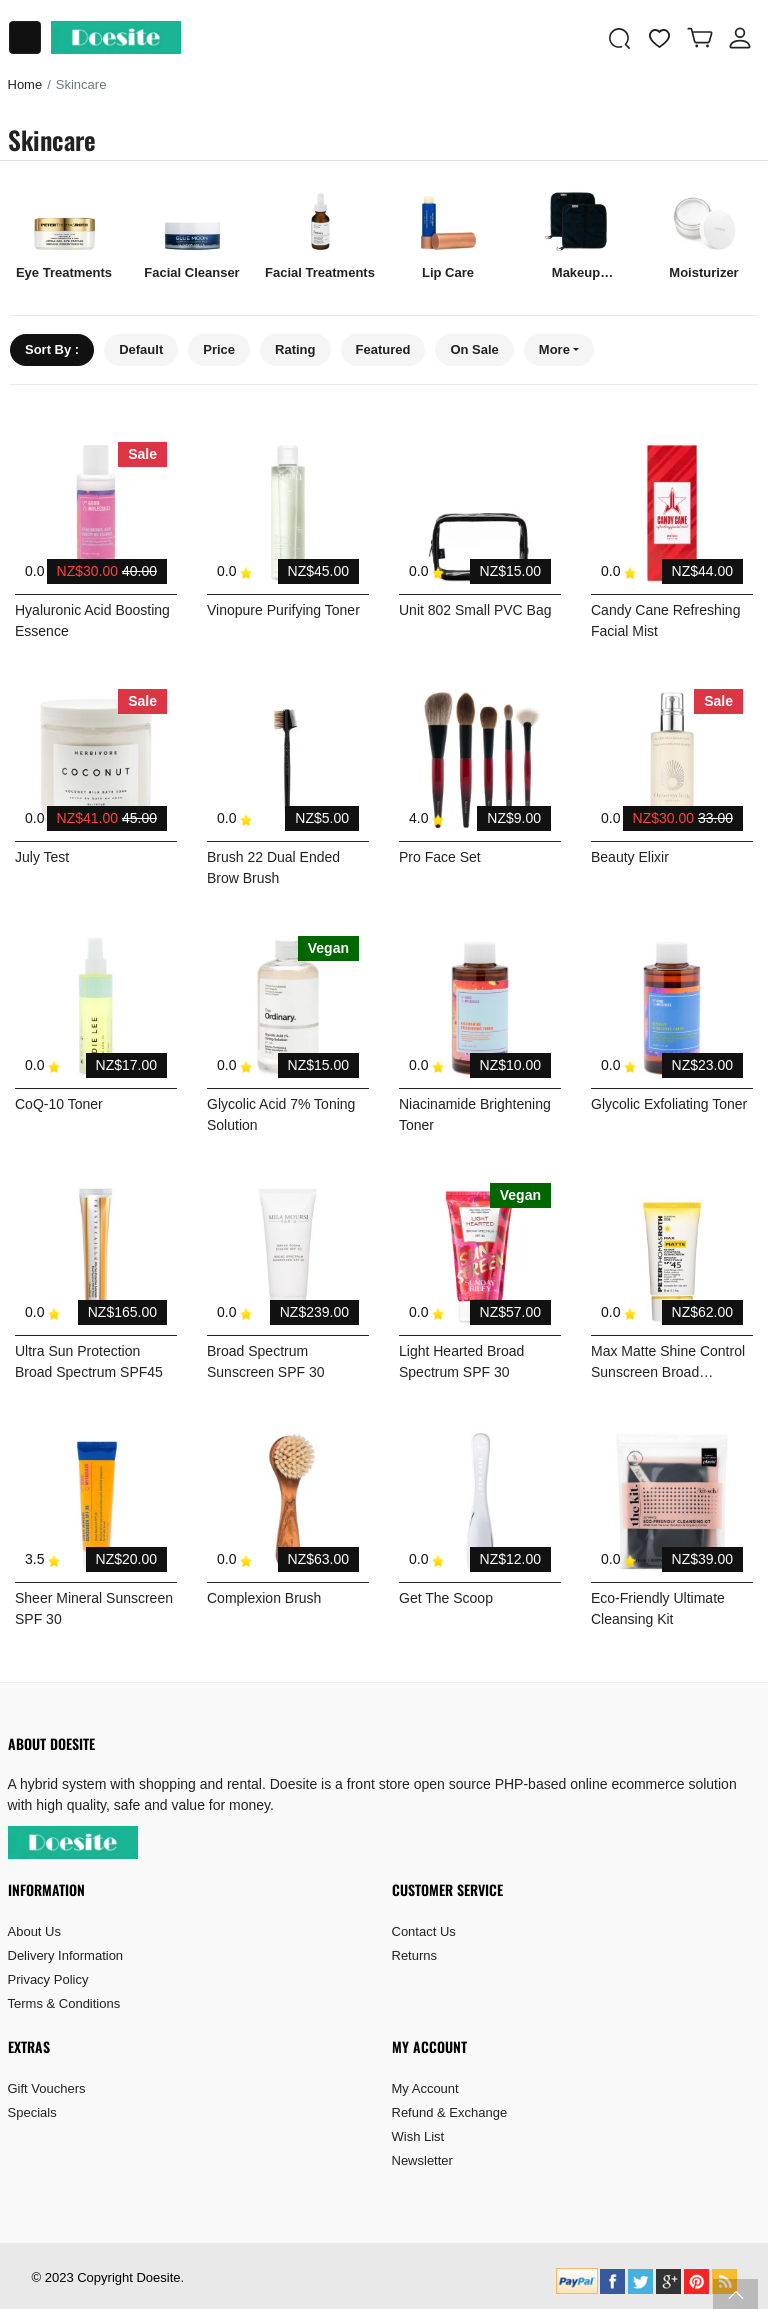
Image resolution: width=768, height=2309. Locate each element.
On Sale (474, 349)
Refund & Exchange (450, 2112)
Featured (383, 349)
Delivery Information (66, 1955)
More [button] (554, 349)
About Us (34, 1931)
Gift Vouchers (47, 2088)
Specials (32, 2112)
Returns (415, 1955)
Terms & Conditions (64, 2003)
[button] (620, 38)
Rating (295, 349)
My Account (425, 2088)
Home (25, 84)
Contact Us (424, 1931)
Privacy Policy (48, 1979)
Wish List (418, 2136)
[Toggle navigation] (25, 37)
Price (219, 349)
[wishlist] (660, 38)
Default (141, 349)
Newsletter (422, 2160)
